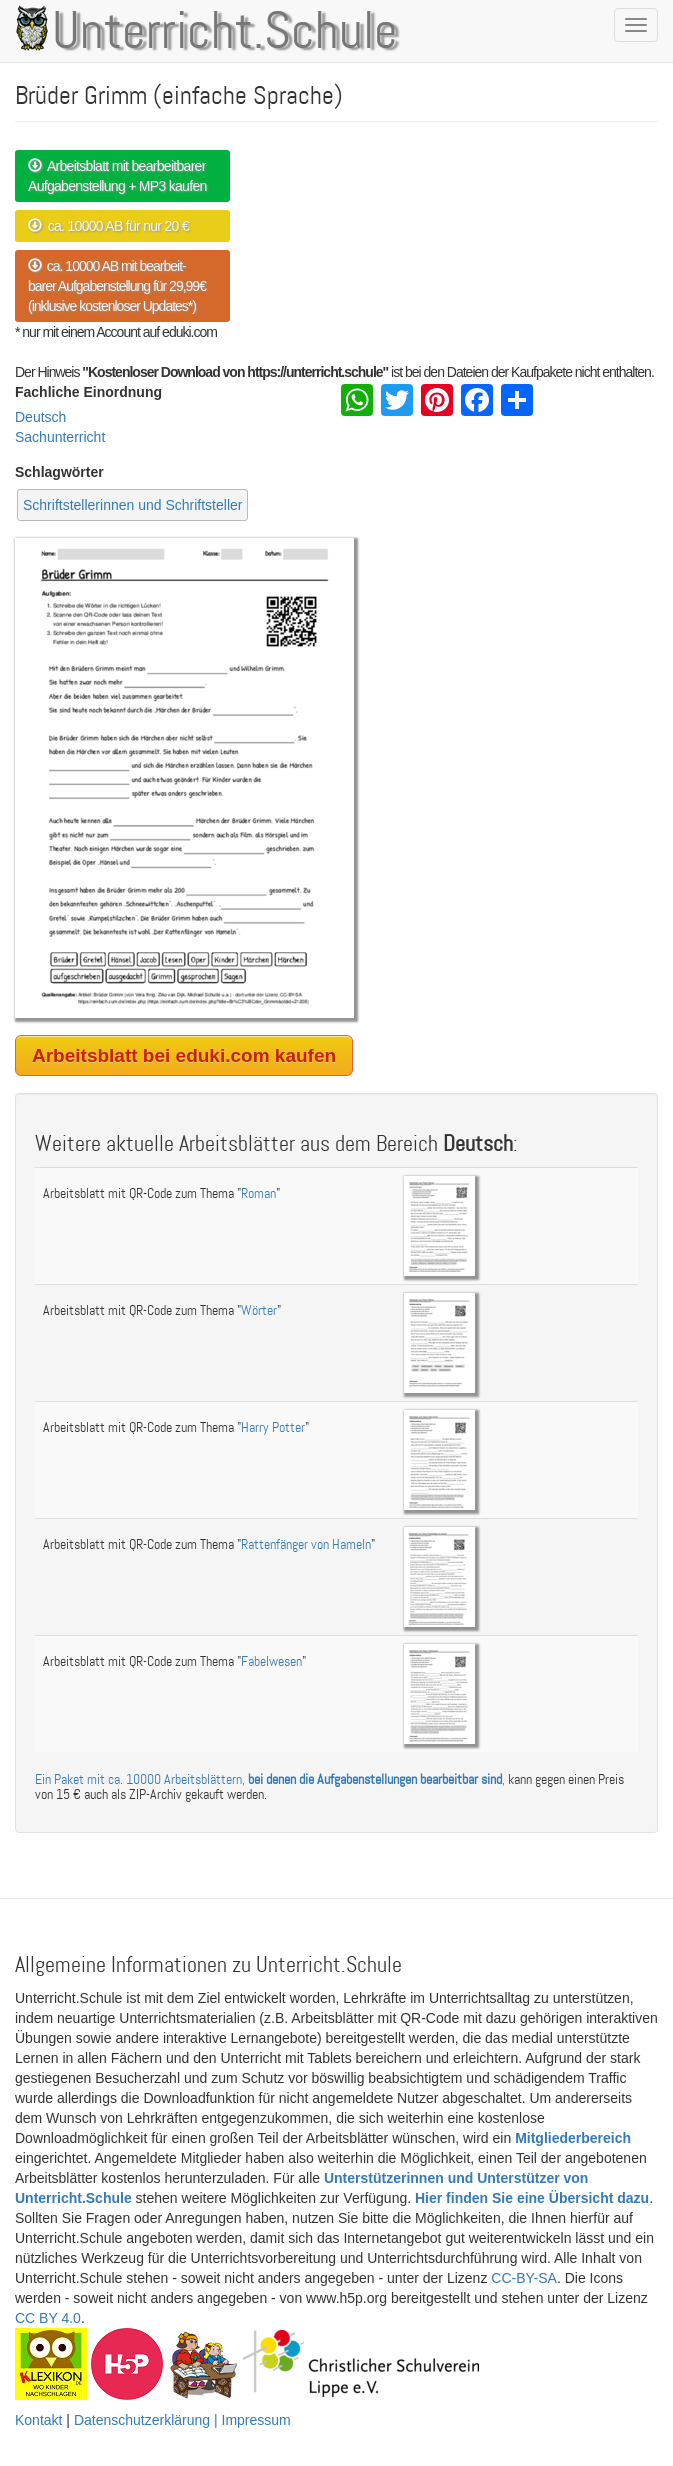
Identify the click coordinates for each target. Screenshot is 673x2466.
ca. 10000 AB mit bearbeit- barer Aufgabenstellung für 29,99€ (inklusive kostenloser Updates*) (117, 286)
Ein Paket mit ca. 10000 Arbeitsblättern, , (270, 1779)
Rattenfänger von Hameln (306, 1544)
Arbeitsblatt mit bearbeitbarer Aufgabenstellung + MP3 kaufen (117, 176)
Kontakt (38, 2420)
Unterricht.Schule (225, 33)
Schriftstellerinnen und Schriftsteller (132, 505)
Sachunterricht (60, 437)
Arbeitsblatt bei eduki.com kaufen (184, 1055)
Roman (258, 1193)
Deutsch (40, 417)
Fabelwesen (271, 1661)
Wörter (259, 1310)
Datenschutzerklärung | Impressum (182, 2420)
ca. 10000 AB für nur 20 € (108, 226)
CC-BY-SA (524, 2278)
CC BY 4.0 (48, 2318)
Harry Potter (273, 1427)
